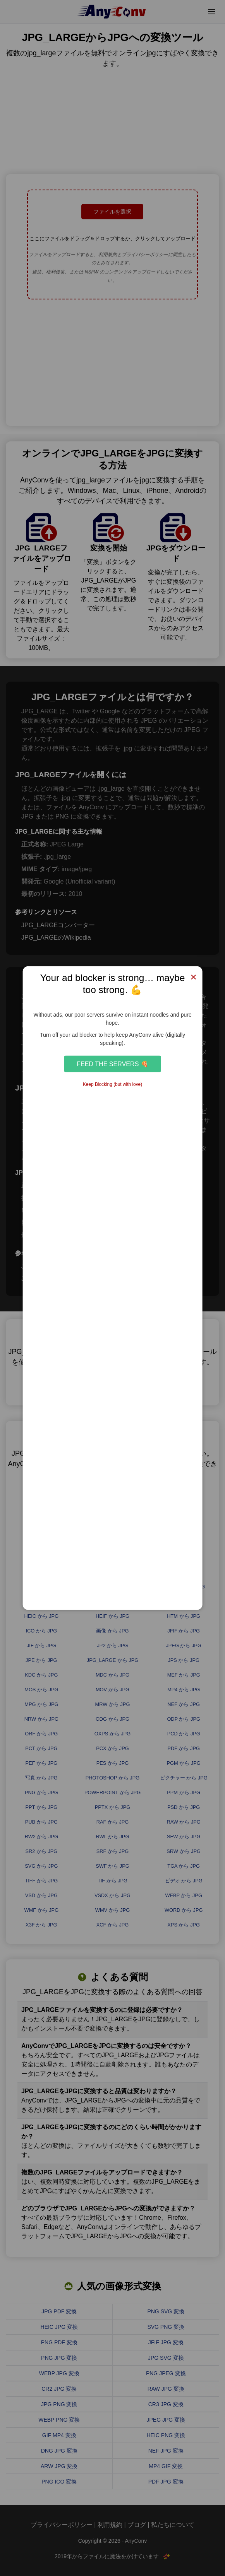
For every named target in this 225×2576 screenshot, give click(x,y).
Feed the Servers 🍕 (112, 1063)
